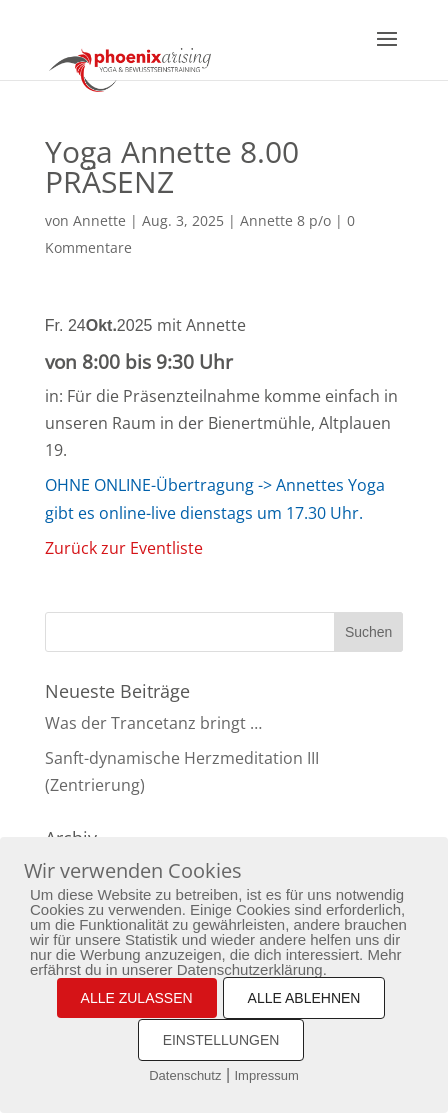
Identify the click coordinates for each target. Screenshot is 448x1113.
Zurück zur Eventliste (124, 548)
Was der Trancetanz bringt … (153, 723)
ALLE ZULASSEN (137, 998)
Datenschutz (185, 1075)
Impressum (267, 1075)
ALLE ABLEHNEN (304, 998)
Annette (99, 220)
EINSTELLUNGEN (221, 1040)
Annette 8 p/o (285, 220)
